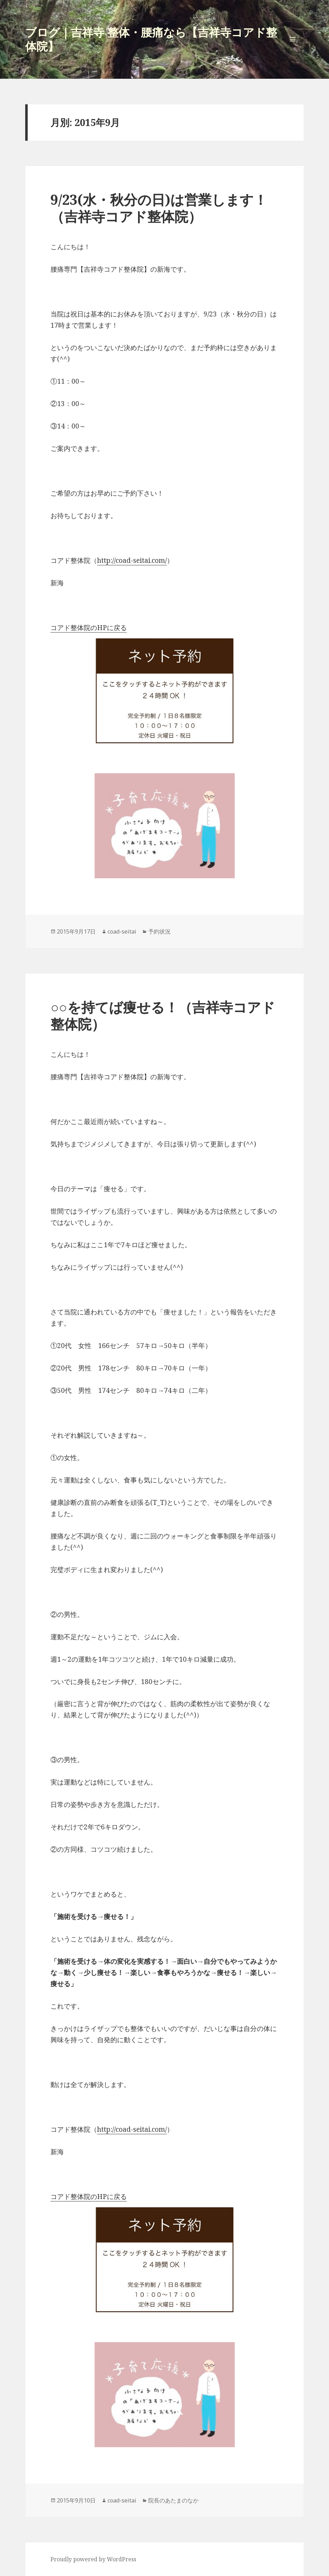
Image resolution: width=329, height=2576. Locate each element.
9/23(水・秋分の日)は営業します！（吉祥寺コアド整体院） (158, 207)
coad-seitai (122, 931)
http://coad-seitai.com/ (132, 560)
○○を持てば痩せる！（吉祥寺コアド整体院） (162, 1015)
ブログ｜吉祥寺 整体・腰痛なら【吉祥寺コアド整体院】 (151, 39)
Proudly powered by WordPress (93, 2559)
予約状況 (159, 931)
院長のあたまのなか (173, 2500)
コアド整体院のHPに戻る (88, 627)
